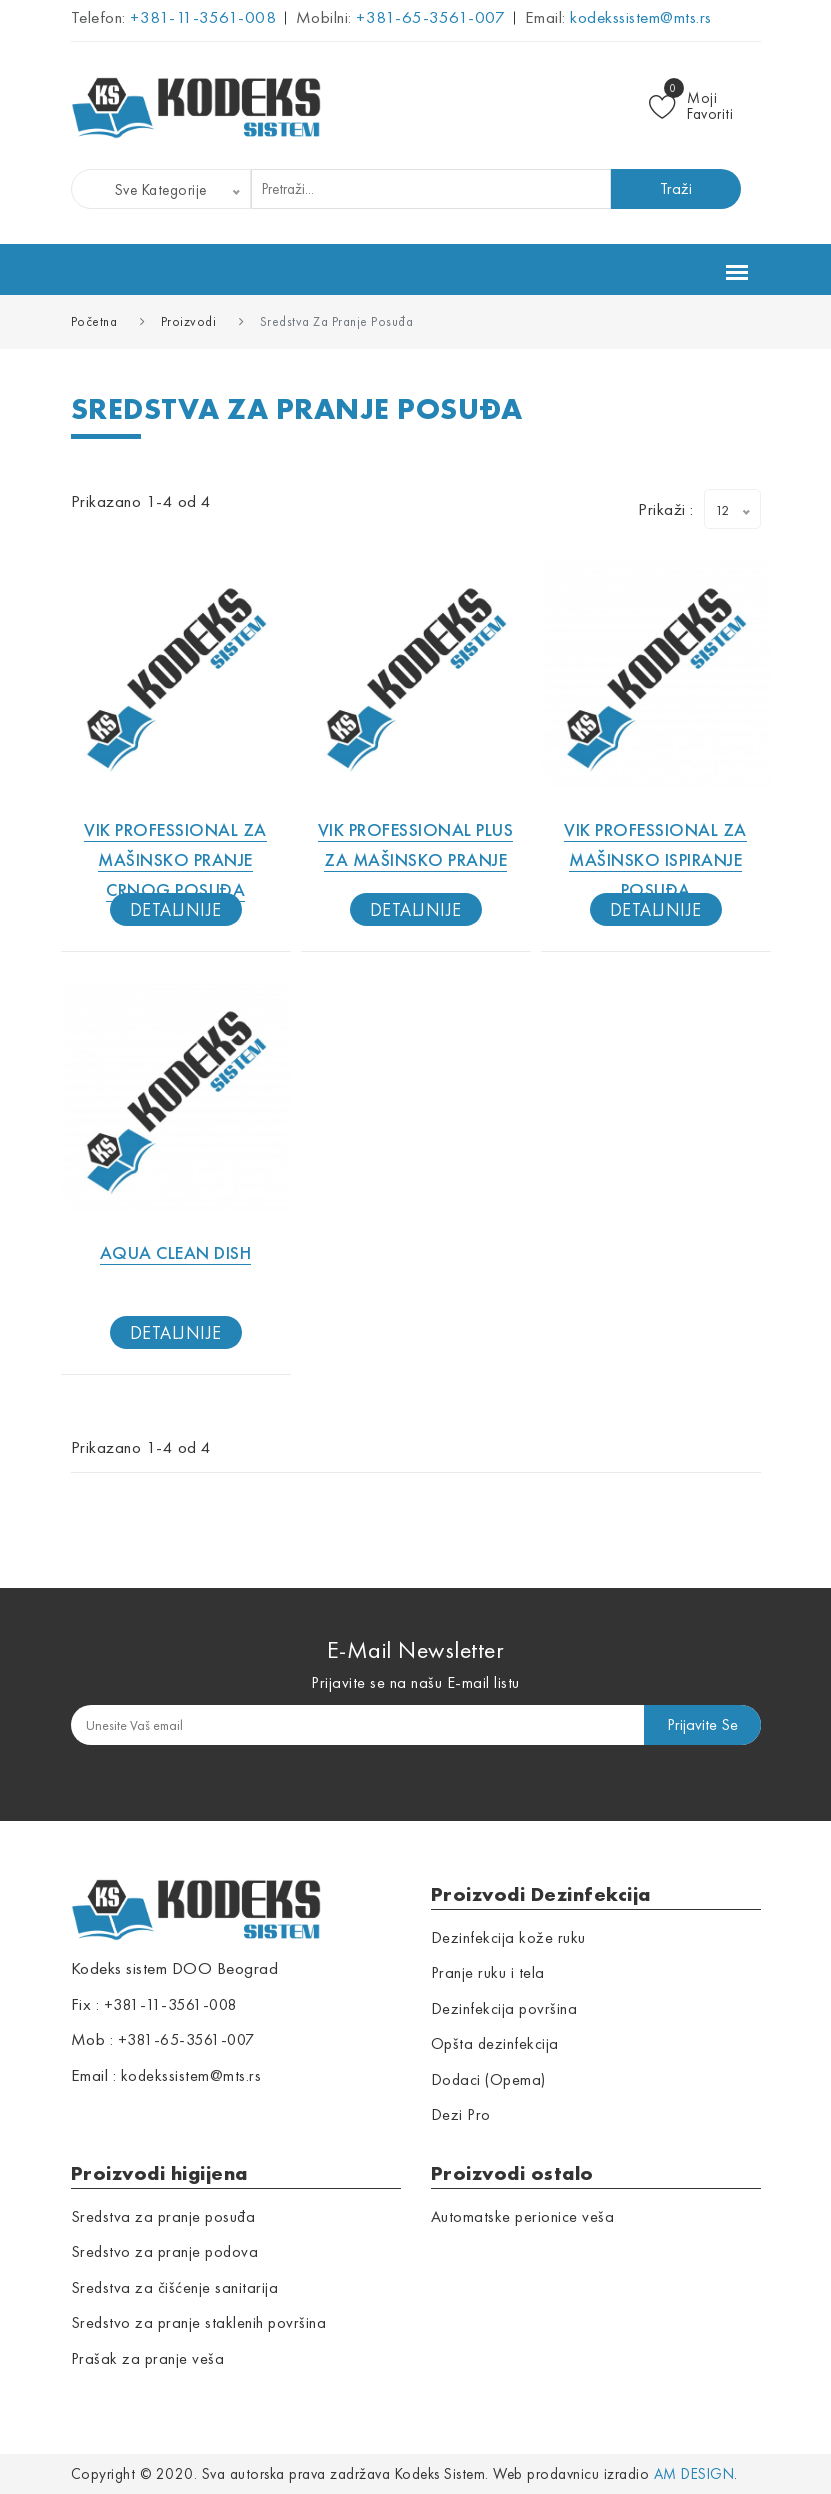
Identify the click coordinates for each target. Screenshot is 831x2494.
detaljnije (176, 909)
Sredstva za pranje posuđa (163, 2216)
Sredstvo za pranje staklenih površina (199, 2322)
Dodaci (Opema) (488, 2079)
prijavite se (702, 1724)
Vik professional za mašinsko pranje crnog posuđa (175, 859)
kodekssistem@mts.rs (639, 17)
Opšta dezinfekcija (495, 2043)
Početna (94, 321)
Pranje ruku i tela (488, 1972)
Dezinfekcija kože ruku (508, 1937)
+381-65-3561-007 (429, 17)
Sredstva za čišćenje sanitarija (175, 2287)
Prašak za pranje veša (148, 2358)
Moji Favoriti (691, 106)
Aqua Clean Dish (176, 1252)
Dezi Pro (461, 2114)
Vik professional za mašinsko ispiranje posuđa (655, 859)
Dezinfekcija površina (504, 2008)
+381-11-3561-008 (201, 17)
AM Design (694, 2474)
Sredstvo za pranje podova (165, 2251)
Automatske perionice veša (523, 2216)
